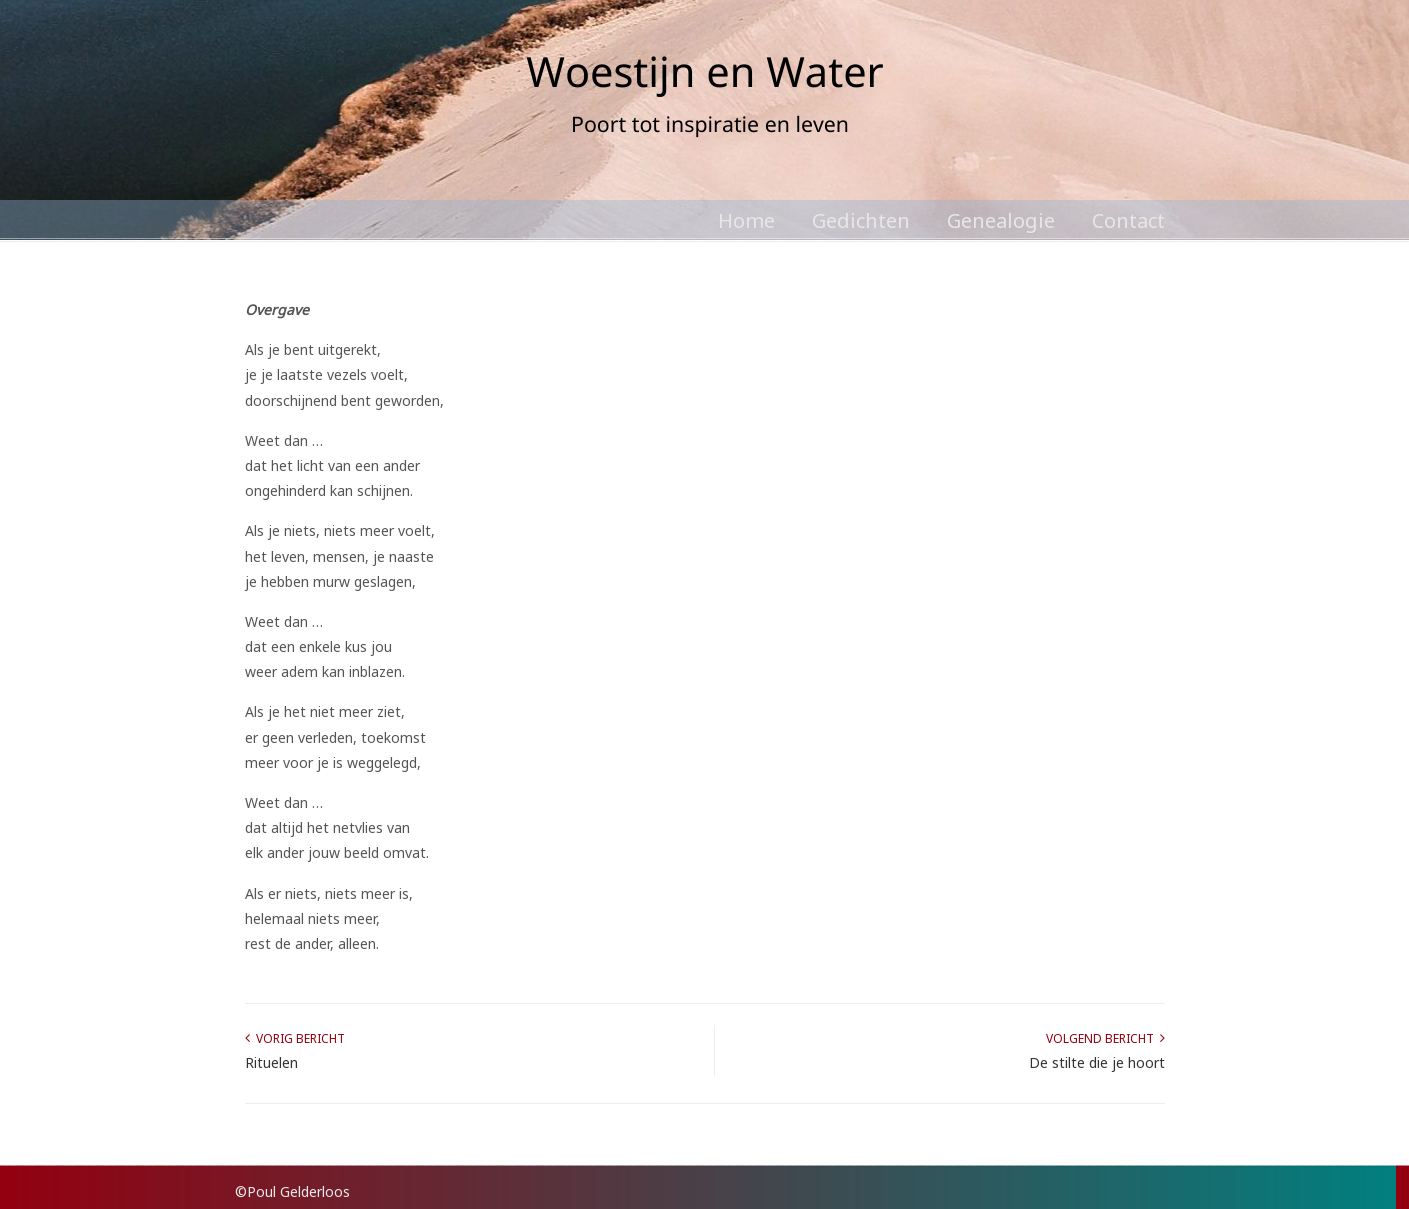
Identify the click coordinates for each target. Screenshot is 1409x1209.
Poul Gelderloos (705, 100)
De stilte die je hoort (1097, 1062)
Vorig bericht (295, 1038)
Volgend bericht (1105, 1038)
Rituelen (271, 1062)
